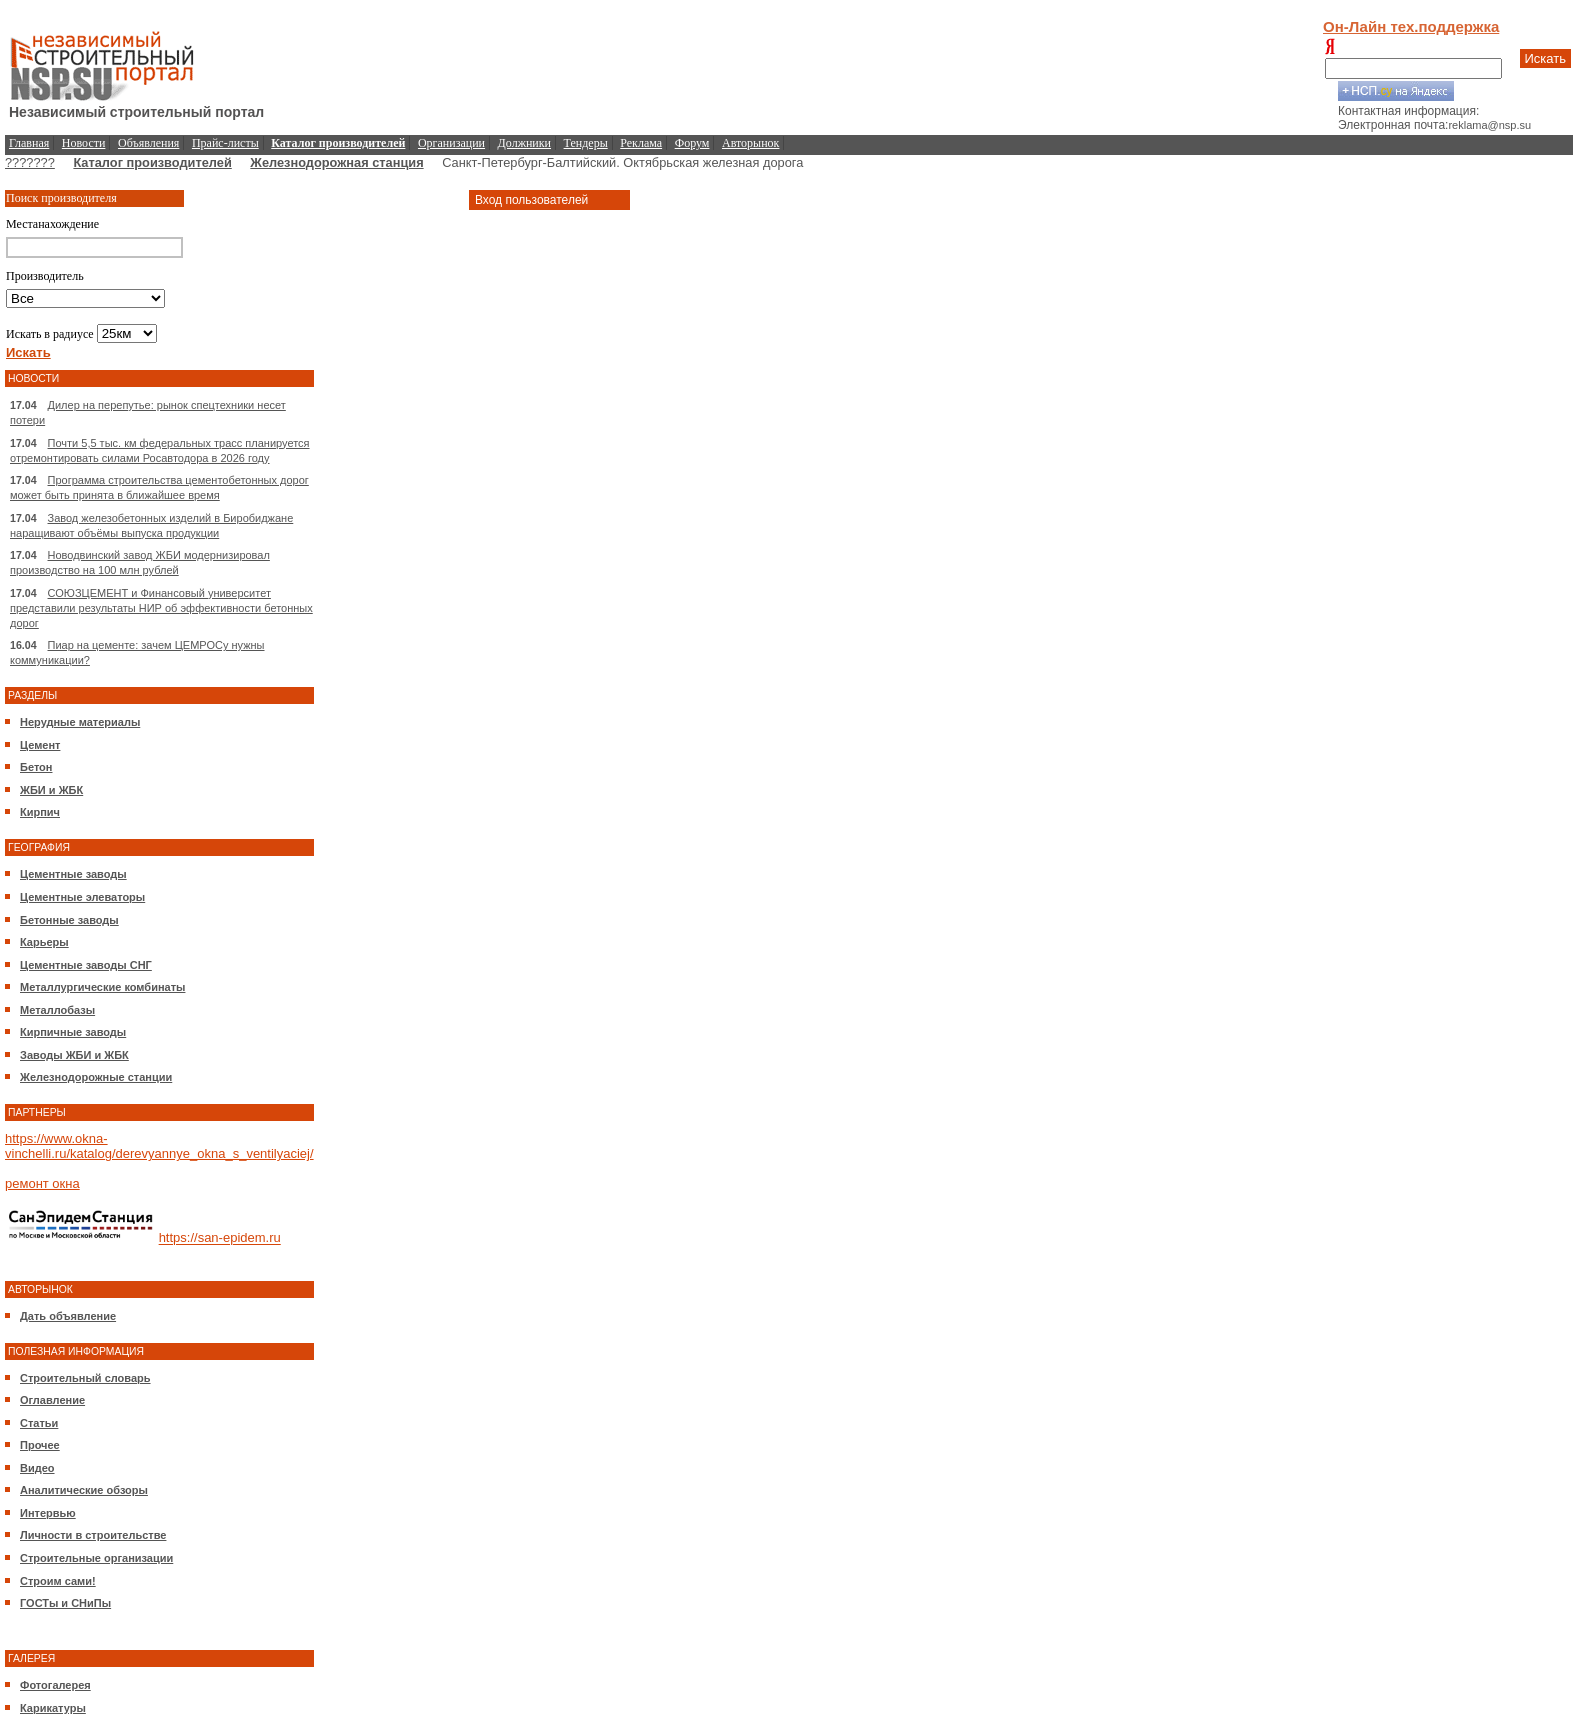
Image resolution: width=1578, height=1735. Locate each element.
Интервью (48, 1513)
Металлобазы (57, 1010)
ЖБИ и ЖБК (51, 790)
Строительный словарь (85, 1378)
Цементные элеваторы (82, 897)
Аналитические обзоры (84, 1490)
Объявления (148, 143)
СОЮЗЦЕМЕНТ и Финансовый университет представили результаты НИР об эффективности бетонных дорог (161, 608)
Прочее (40, 1445)
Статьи (39, 1423)
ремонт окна (42, 1183)
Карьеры (44, 942)
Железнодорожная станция (336, 162)
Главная (29, 143)
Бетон (36, 767)
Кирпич (40, 812)
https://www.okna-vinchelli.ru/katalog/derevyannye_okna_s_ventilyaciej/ (159, 1146)
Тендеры (586, 143)
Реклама (641, 143)
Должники (524, 143)
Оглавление (52, 1400)
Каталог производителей (152, 162)
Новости (84, 143)
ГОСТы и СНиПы (65, 1603)
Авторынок (750, 143)
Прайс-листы (225, 143)
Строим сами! (58, 1581)
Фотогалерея (55, 1685)
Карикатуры (53, 1708)
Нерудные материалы (80, 722)
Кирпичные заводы (73, 1032)
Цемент (40, 745)
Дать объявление (68, 1316)
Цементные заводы (73, 874)
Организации (451, 143)
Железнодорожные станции (96, 1077)
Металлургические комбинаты (102, 987)
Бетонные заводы (69, 920)
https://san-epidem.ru (220, 1238)
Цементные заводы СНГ (86, 965)
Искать (1546, 58)
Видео (37, 1468)
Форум (692, 143)
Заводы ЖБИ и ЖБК (74, 1055)
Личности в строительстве (93, 1535)
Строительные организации (96, 1558)
